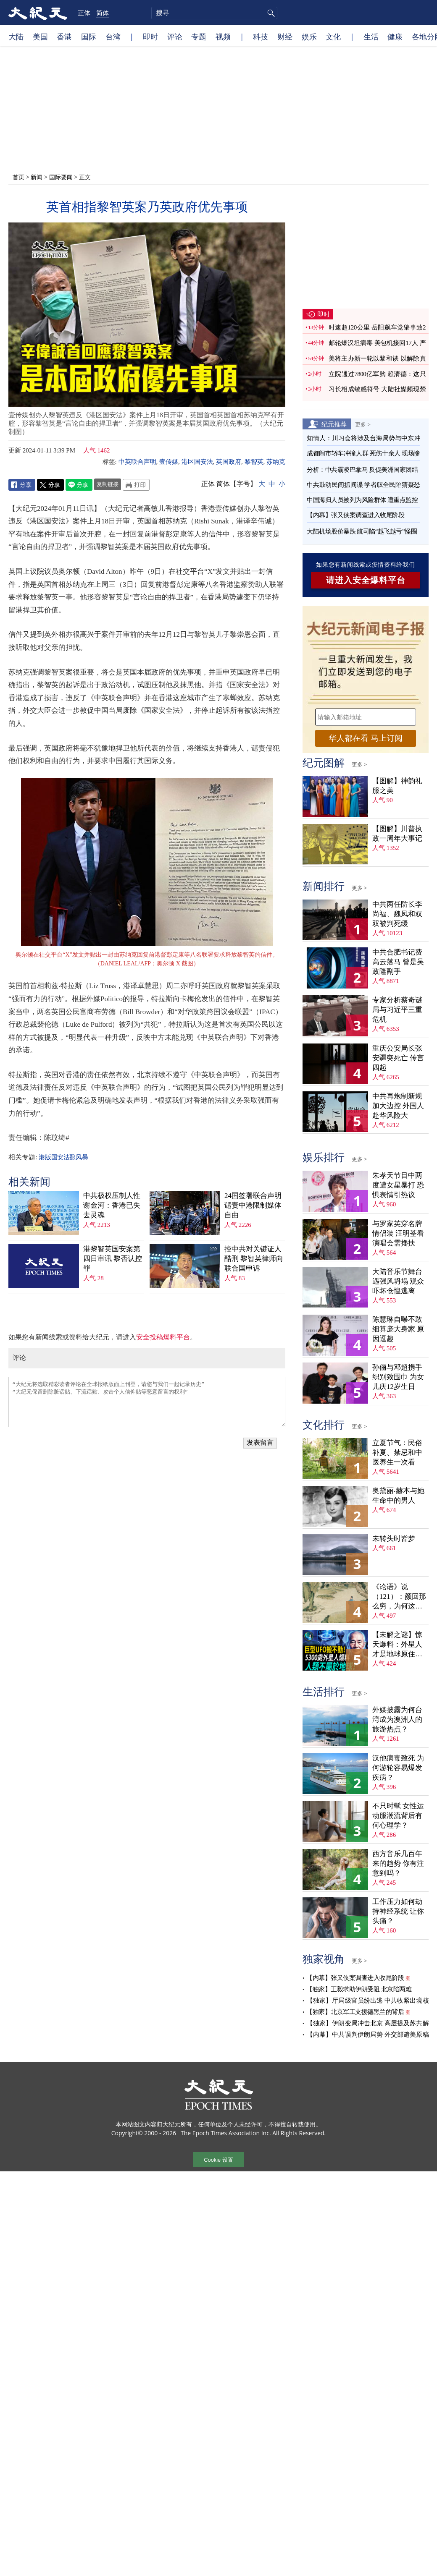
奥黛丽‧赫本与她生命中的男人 (398, 1495)
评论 (174, 36)
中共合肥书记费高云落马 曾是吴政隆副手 (398, 961)
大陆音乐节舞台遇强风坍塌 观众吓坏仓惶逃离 (398, 1281)
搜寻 (269, 13)
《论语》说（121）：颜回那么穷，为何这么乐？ (399, 1597)
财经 (284, 36)
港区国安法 (197, 461)
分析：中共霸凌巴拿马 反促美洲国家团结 (362, 469)
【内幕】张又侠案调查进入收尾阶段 (355, 515)
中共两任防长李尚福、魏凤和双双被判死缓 (397, 914)
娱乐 (309, 36)
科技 (260, 36)
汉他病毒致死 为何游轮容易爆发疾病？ (398, 1767)
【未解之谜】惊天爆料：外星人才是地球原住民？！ (397, 1645)
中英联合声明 (137, 461)
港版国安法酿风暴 (63, 1157)
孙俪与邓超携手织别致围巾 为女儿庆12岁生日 (398, 1377)
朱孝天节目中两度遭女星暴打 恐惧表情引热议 (398, 1185)
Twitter (50, 485)
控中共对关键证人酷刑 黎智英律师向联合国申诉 (253, 1258)
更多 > (363, 424)
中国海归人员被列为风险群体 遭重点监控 (362, 500)
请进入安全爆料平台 (365, 580)
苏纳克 (275, 461)
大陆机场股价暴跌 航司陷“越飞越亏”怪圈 (362, 531)
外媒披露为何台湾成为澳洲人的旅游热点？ (397, 1719)
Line (79, 485)
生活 (371, 36)
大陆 (16, 36)
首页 (18, 177)
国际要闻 (61, 177)
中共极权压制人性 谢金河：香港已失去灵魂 (111, 1205)
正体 (84, 12)
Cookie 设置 (218, 2160)
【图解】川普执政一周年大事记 (397, 833)
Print (136, 485)
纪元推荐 (334, 424)
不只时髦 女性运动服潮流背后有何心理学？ (398, 1815)
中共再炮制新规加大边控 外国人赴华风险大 (398, 1105)
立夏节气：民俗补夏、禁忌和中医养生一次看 (397, 1452)
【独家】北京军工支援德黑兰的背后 (355, 2011)
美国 (40, 36)
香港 (64, 36)
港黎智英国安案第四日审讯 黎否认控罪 (112, 1258)
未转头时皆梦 (393, 1539)
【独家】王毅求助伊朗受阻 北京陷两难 (358, 1989)
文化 (333, 36)
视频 (223, 36)
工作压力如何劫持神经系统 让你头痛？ (398, 1911)
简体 (102, 12)
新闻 (36, 177)
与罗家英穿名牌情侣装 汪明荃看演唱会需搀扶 (398, 1233)
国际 (88, 36)
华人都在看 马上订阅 (366, 738)
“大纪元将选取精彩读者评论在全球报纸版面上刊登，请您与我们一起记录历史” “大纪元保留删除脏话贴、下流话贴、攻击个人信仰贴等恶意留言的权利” (146, 1402)
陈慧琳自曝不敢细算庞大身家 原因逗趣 (398, 1329)
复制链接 (107, 484)
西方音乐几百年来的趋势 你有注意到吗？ (398, 1863)
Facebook (21, 485)
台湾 (113, 36)
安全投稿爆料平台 (163, 1337)
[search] (214, 13)
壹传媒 (168, 461)
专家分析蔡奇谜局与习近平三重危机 (397, 1009)
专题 (198, 36)
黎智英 (254, 461)
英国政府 (228, 461)
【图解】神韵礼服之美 (397, 786)
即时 (150, 36)
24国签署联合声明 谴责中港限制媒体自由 (253, 1205)
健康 (395, 36)
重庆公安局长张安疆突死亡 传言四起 (398, 1058)
